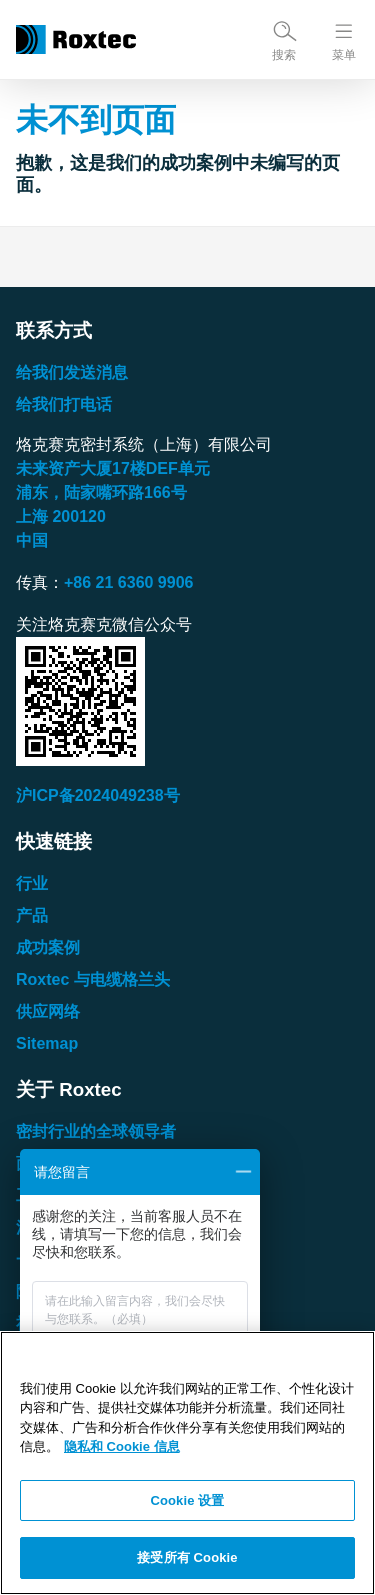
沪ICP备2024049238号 (98, 795)
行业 (32, 883)
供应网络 (48, 1011)
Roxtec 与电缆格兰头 (93, 979)
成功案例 (48, 947)
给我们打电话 (64, 404)
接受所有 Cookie (187, 1557)
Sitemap (47, 1043)
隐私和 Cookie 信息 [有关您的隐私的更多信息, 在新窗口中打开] (122, 1446)
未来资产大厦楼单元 (113, 468)
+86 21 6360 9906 (128, 582)
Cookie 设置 (187, 1500)
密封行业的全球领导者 (96, 1131)
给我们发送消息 (72, 372)
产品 (32, 915)
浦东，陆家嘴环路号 (101, 492)
